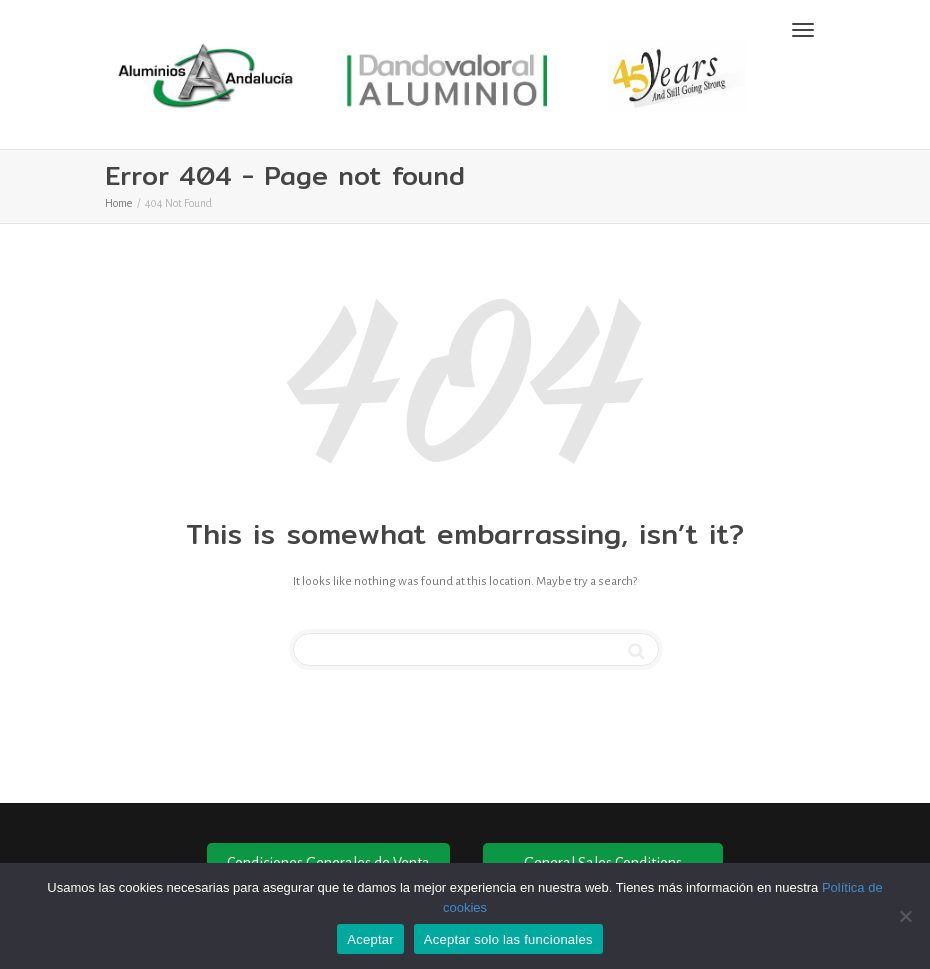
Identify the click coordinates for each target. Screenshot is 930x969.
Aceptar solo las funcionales (508, 939)
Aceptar (370, 939)
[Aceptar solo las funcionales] (905, 916)
